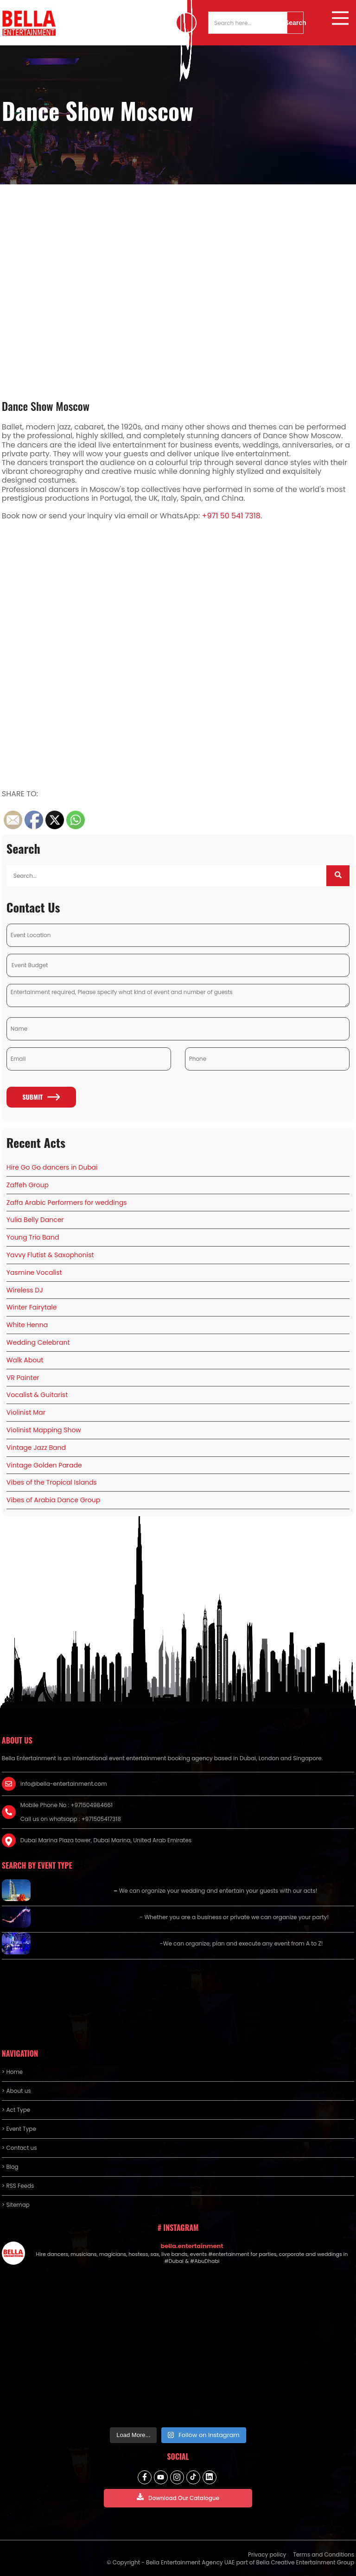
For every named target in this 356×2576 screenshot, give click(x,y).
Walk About (24, 1360)
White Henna (27, 1324)
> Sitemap (16, 2205)
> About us (16, 2091)
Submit (41, 1097)
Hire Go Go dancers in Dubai (52, 1167)
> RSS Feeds (18, 2186)
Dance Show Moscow (45, 405)
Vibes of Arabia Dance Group (53, 1500)
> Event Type (19, 2129)
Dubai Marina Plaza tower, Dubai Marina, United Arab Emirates (105, 1840)
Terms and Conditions (323, 2554)
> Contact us (19, 2148)
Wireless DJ (24, 1290)
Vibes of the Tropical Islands (51, 1482)
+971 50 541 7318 (231, 515)
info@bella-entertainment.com (63, 1784)
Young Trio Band (32, 1237)
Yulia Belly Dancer (35, 1219)
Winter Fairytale (31, 1307)
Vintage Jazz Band (36, 1447)
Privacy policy (267, 2554)
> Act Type (16, 2110)
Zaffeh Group (27, 1185)
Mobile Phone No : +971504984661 (66, 1805)
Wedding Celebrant (38, 1342)
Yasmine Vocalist (34, 1272)
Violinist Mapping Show (43, 1430)
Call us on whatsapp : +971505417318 (70, 1819)
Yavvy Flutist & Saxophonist (50, 1255)
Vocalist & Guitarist (37, 1394)
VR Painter (22, 1377)
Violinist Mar (25, 1412)
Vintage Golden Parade (44, 1465)
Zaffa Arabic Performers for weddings (66, 1202)
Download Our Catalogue (178, 2497)
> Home (12, 2072)
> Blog (10, 2167)
